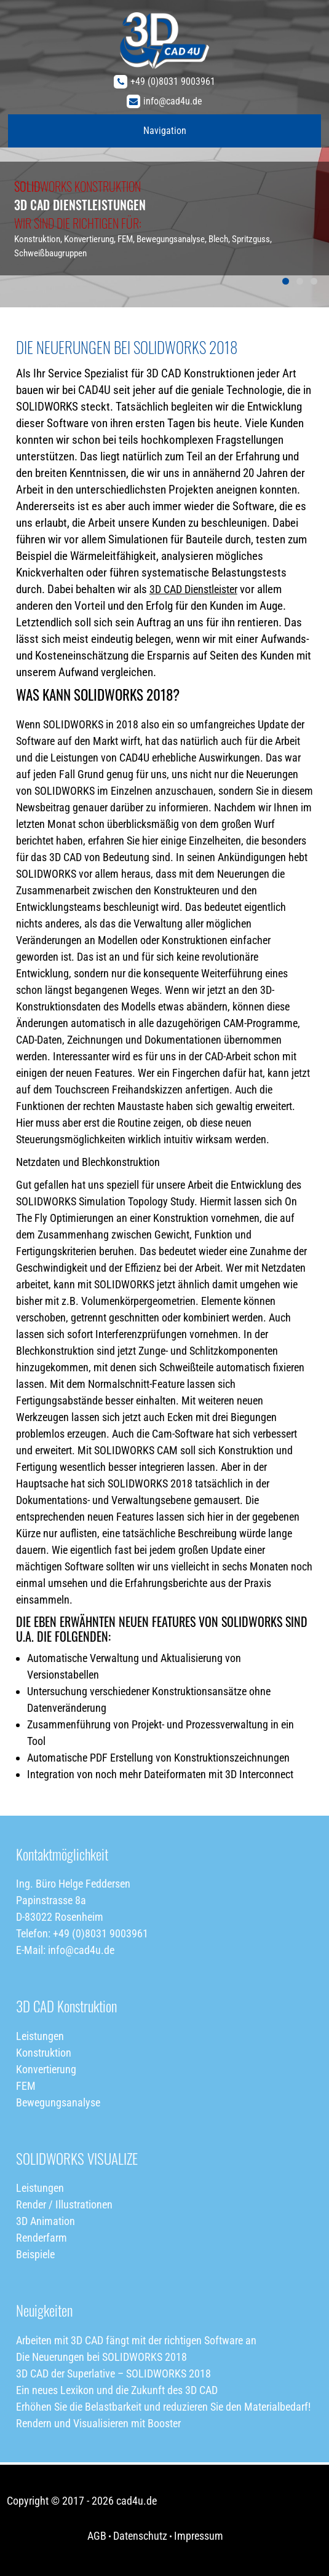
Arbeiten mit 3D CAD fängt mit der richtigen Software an (136, 2340)
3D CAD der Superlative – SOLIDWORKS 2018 (113, 2373)
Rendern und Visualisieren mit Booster (98, 2423)
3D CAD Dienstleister (193, 589)
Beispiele (35, 2254)
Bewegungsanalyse (58, 2102)
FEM (26, 2085)
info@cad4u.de (172, 101)
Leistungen (40, 2036)
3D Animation (45, 2221)
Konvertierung (46, 2069)
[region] (164, 153)
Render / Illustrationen (64, 2204)
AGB (96, 2535)
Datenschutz (140, 2535)
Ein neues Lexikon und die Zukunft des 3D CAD (117, 2390)
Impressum (198, 2535)
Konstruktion (43, 2052)
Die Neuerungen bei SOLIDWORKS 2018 (101, 2356)
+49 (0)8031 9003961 (172, 81)
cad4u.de (136, 2500)
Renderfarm (41, 2237)
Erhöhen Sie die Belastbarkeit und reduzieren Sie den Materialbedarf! (163, 2406)
